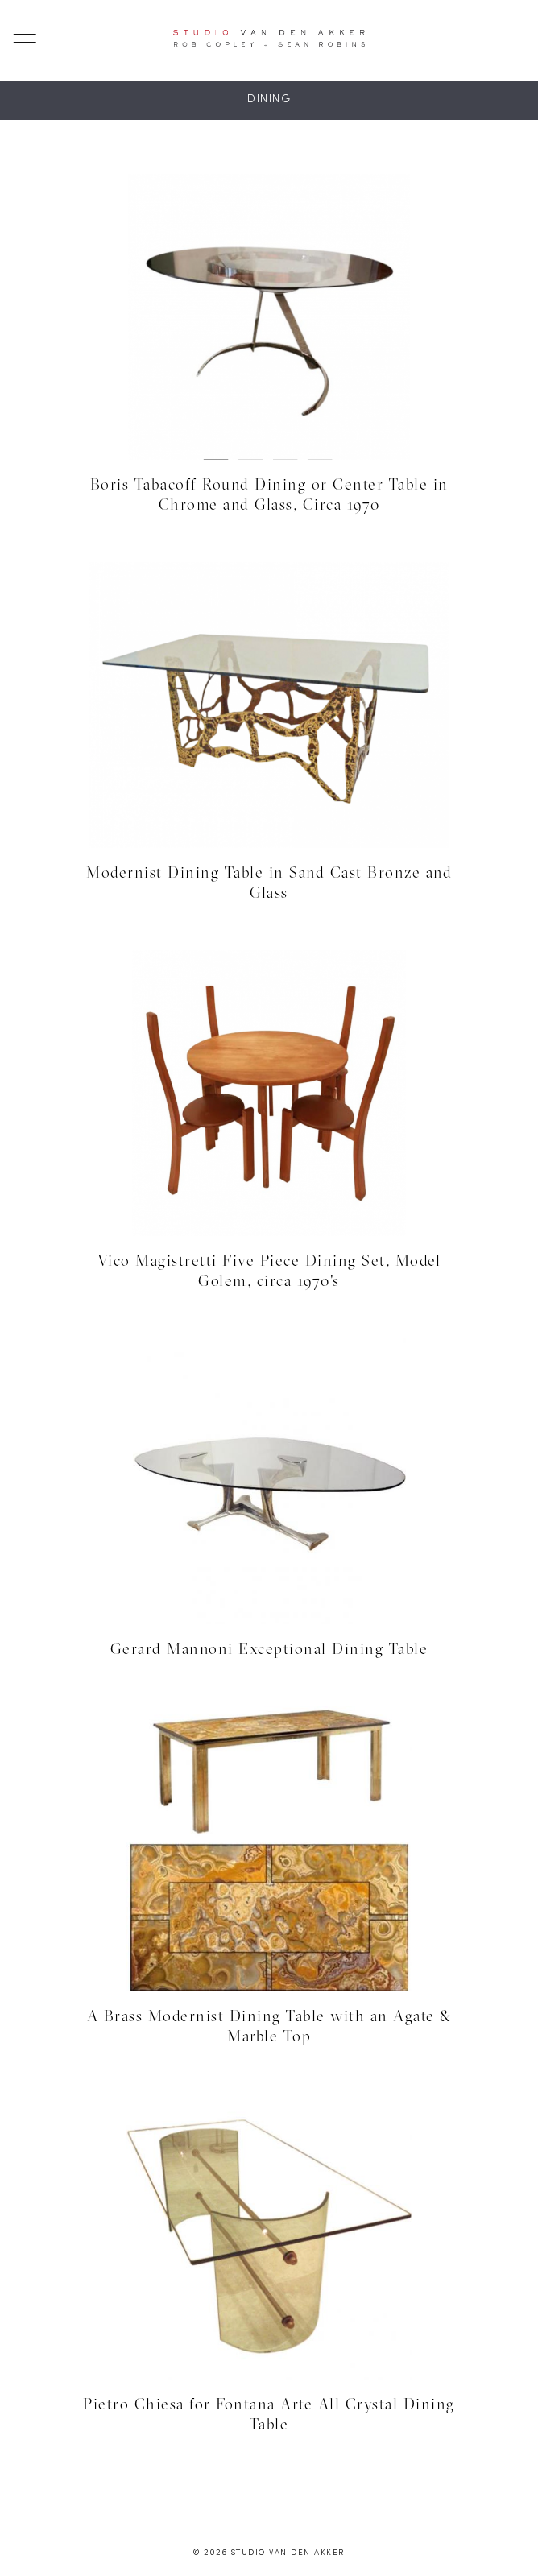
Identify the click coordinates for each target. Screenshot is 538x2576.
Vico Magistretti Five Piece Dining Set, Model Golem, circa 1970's (269, 1270)
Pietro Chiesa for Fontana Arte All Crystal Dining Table (269, 2413)
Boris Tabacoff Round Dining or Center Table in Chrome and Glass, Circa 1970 (269, 494)
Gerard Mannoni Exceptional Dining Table (269, 1648)
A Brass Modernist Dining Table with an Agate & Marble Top (269, 2025)
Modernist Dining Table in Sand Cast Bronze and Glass (269, 882)
